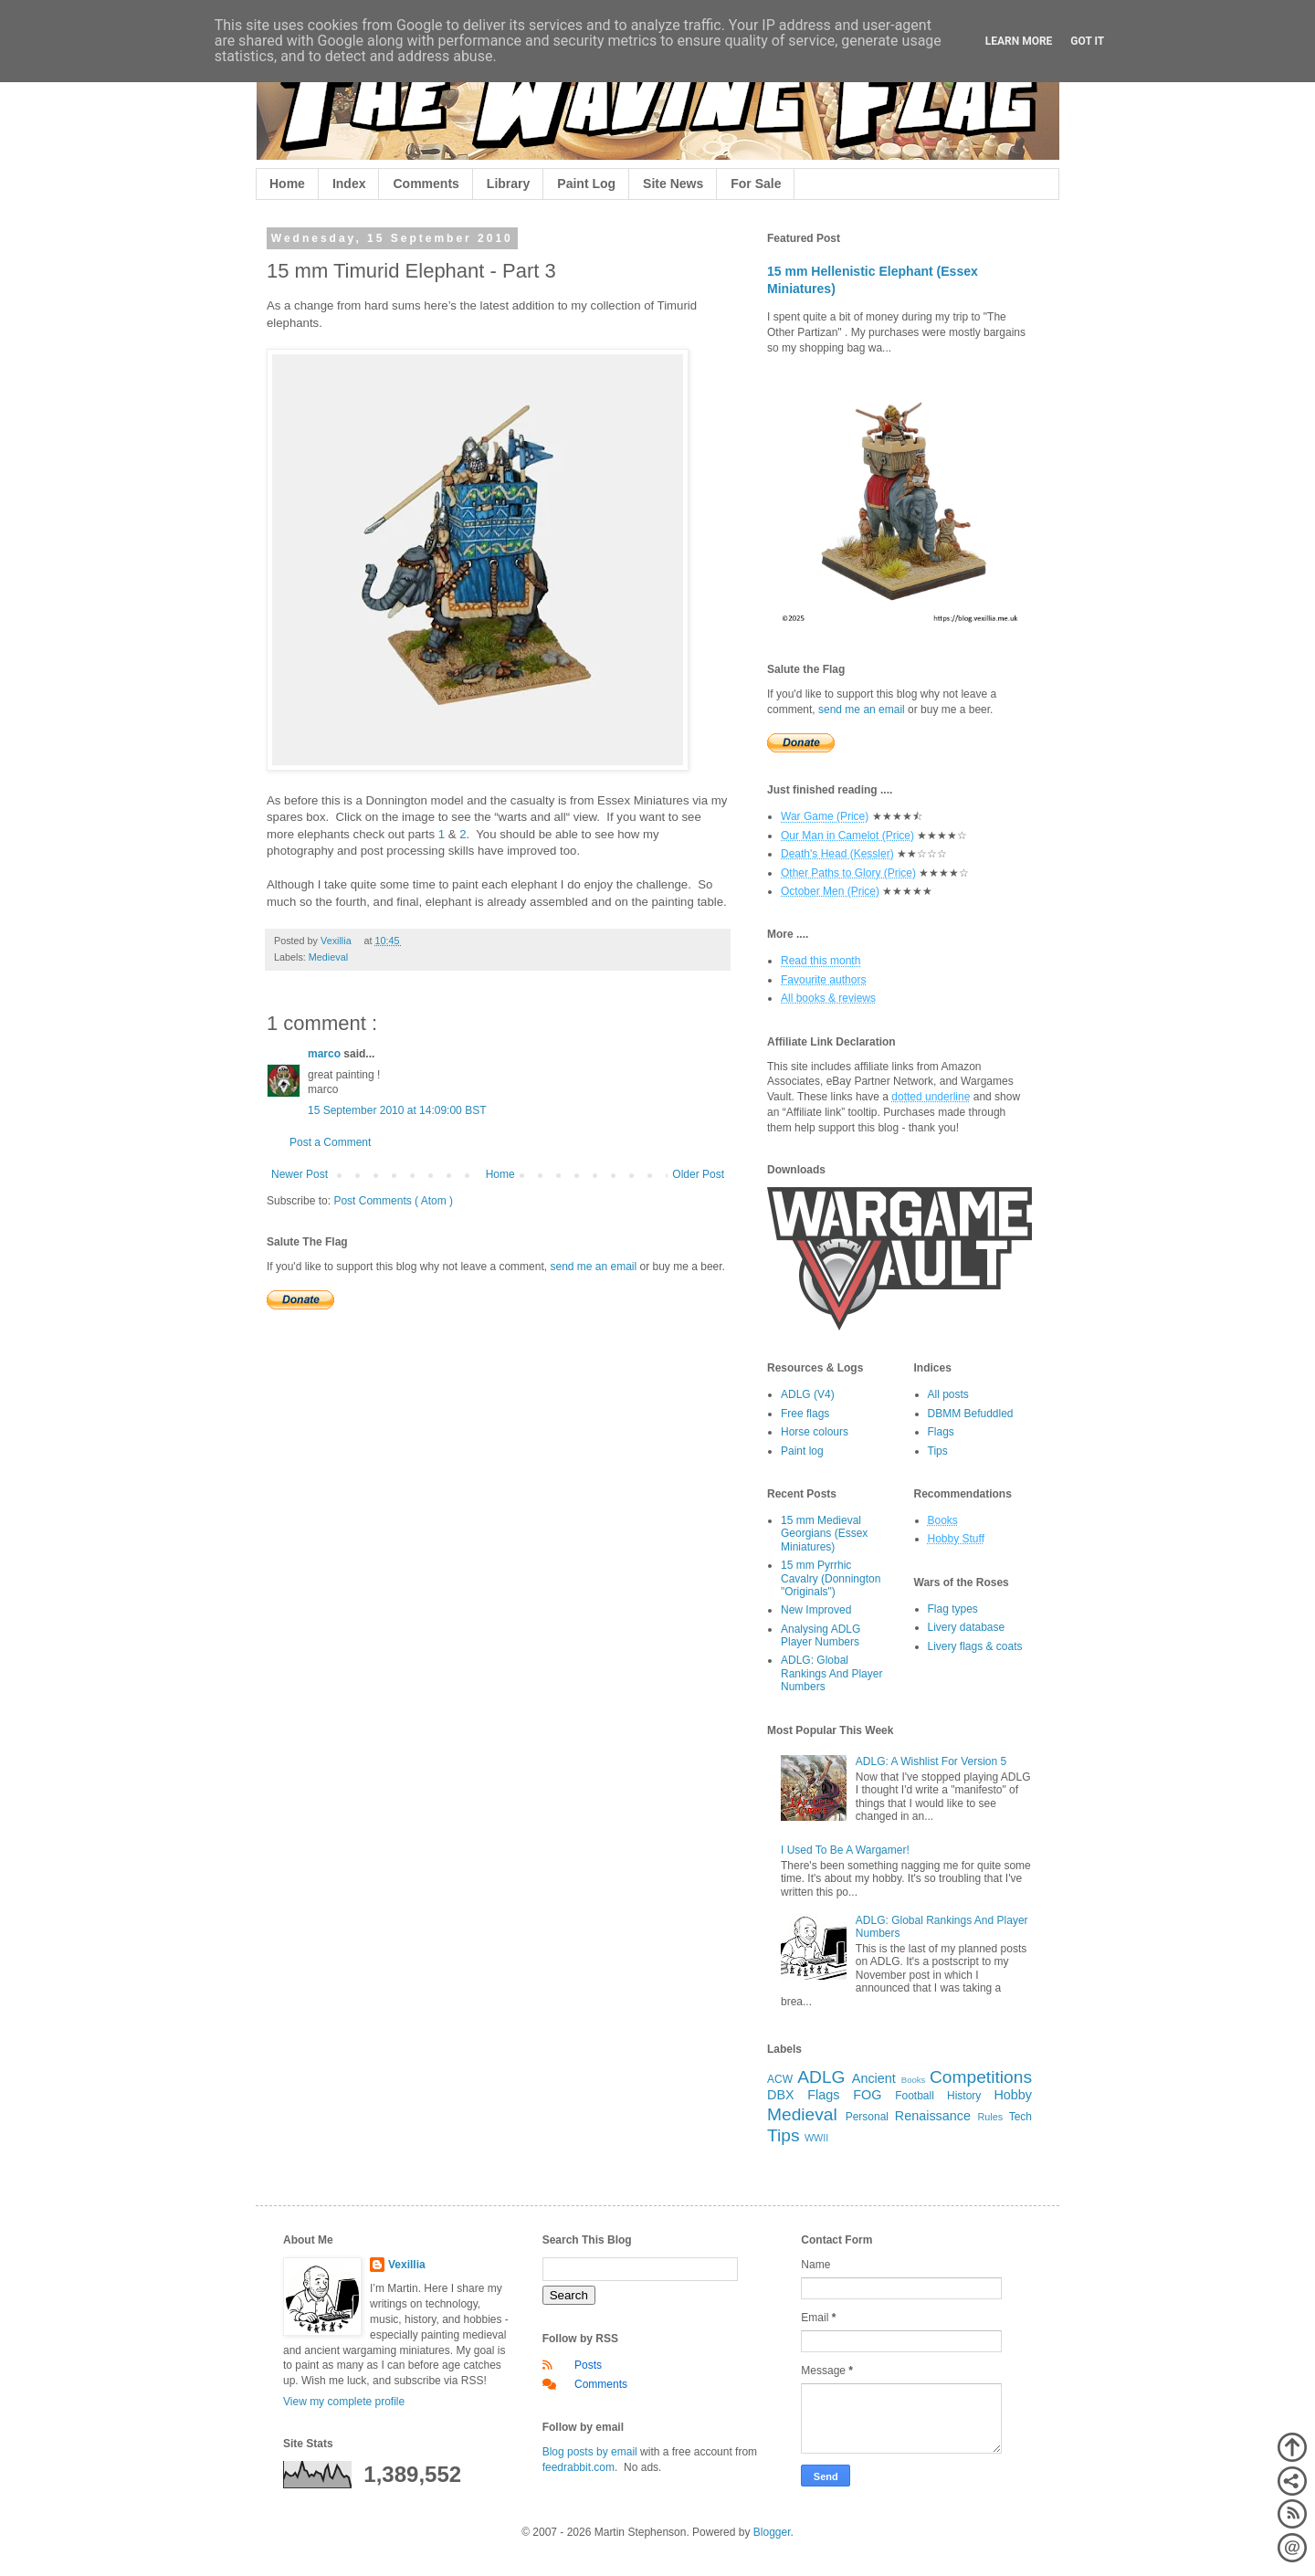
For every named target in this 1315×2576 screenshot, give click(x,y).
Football (914, 2095)
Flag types (953, 1609)
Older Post (698, 1174)
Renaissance (933, 2115)
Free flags (805, 1413)
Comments (425, 183)
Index (349, 183)
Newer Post (299, 1174)
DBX (780, 2094)
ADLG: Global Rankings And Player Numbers (831, 1673)
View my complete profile (344, 2401)
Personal (867, 2116)
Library (508, 183)
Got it (1087, 41)
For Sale (756, 183)
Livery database (966, 1627)
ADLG (821, 2077)
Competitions (981, 2077)
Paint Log (586, 183)
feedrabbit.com (578, 2467)
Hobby (1013, 2094)
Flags (941, 1431)
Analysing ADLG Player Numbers (820, 1635)
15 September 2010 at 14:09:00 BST (397, 1110)
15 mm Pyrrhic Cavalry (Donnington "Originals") (830, 1578)
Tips (938, 1451)
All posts (948, 1394)
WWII (816, 2137)
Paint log (802, 1451)
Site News (673, 183)
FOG (867, 2094)
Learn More (1019, 41)
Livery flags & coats (975, 1646)
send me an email (593, 1266)
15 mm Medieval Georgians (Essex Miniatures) (824, 1533)
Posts (588, 2365)
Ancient (874, 2078)
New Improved (816, 1609)
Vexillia (407, 2264)
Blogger (772, 2532)
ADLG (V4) (808, 1394)
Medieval (328, 957)
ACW (780, 2079)
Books (913, 2080)
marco (325, 1053)
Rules (991, 2116)
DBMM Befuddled (971, 1413)
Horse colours (814, 1431)
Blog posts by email (589, 2451)
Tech (1020, 2116)
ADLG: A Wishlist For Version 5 (931, 1761)
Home (287, 183)
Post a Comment (330, 1142)
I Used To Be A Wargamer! (845, 1850)
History (964, 2095)
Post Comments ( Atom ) (393, 1200)
